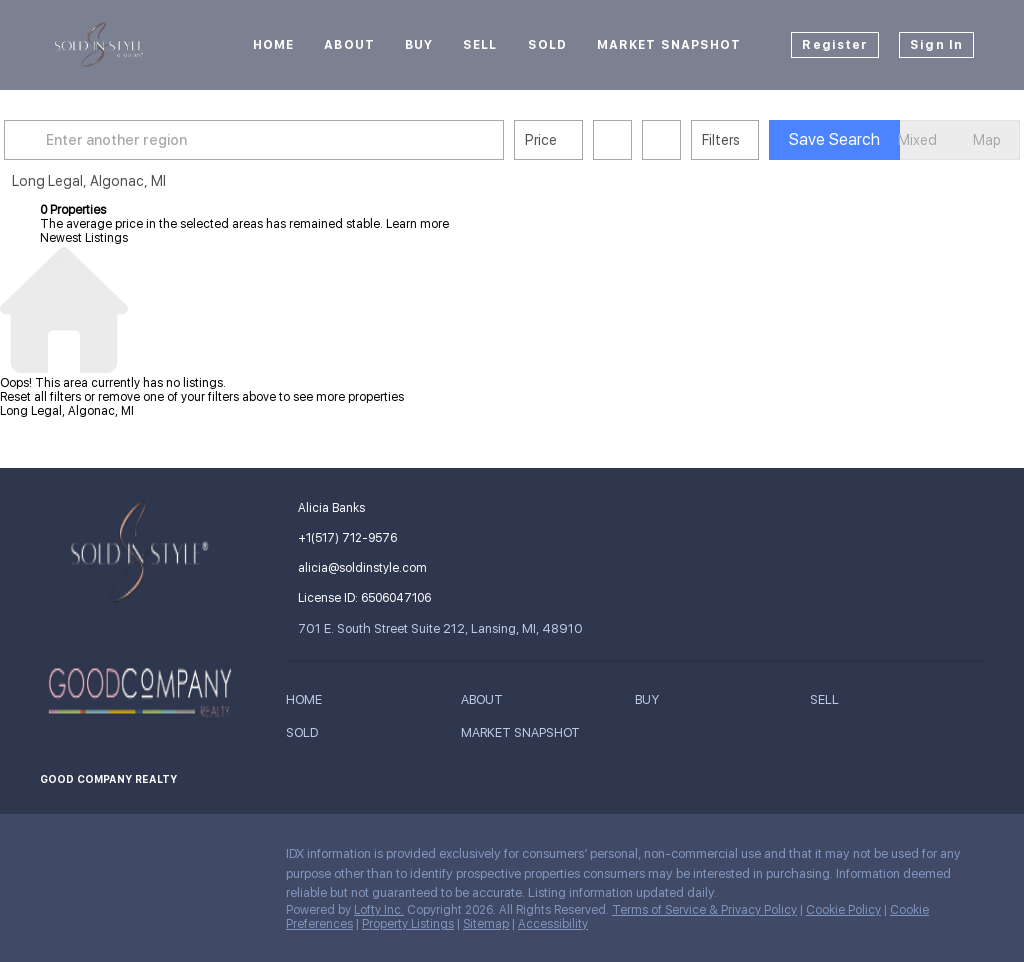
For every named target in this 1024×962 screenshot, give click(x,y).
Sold (547, 45)
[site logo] (138, 552)
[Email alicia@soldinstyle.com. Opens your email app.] (430, 568)
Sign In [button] (936, 45)
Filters (757, 140)
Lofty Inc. (379, 910)
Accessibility (553, 924)
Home (273, 45)
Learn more (417, 224)
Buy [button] (419, 45)
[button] (64, 140)
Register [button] (835, 45)
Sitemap (486, 924)
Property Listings (408, 924)
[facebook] (55, 859)
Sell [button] (480, 45)
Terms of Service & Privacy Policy (704, 910)
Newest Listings (84, 238)
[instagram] (95, 859)
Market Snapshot (669, 45)
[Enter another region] (298, 140)
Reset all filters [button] (40, 397)
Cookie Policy (843, 910)
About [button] (349, 45)
